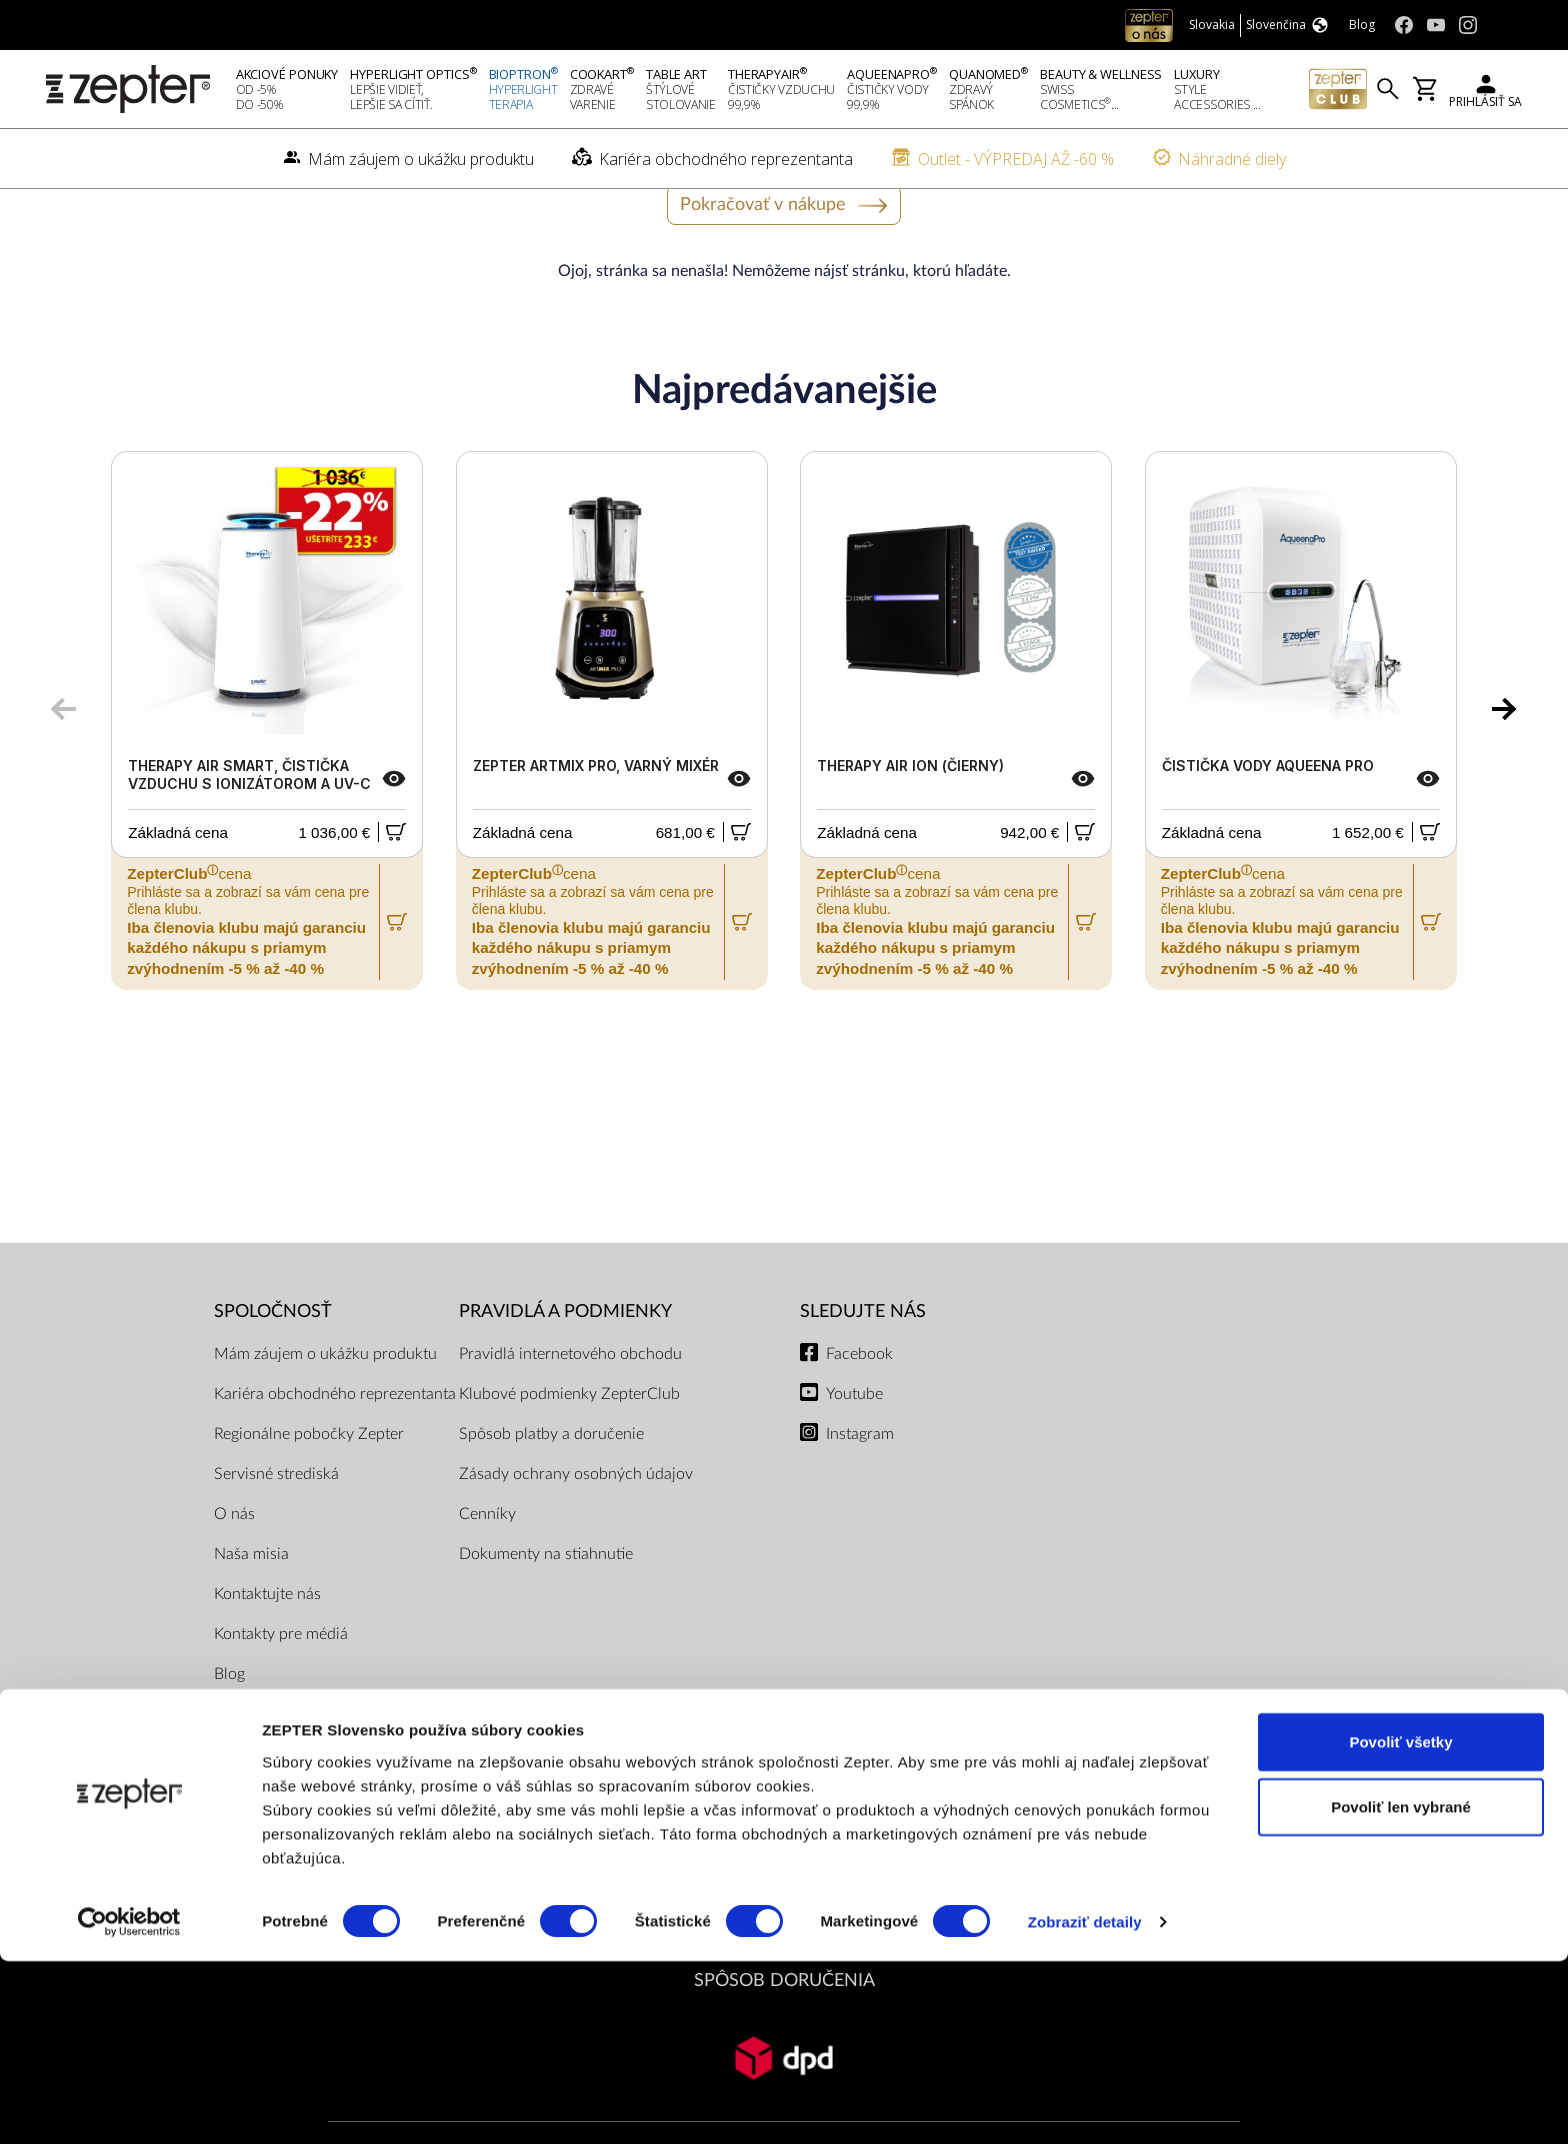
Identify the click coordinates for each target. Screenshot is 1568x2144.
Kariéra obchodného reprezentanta (335, 1444)
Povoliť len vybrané (1401, 1989)
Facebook (859, 1404)
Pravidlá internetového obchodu (570, 1404)
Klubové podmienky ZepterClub (569, 1444)
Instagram (860, 1484)
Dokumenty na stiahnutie (546, 1604)
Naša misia (251, 1604)
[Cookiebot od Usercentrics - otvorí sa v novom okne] (129, 2105)
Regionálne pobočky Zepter (309, 1484)
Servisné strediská (276, 1524)
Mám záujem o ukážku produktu (325, 1404)
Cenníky (487, 1564)
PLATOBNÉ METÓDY (784, 1860)
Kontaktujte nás (267, 1644)
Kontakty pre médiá (281, 1684)
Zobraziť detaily (1085, 2104)
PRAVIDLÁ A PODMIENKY (565, 1362)
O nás (234, 1564)
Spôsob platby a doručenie (551, 1484)
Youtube (854, 1444)
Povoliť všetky (1400, 1923)
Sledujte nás (863, 1362)
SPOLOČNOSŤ (273, 1362)
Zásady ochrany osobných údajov (576, 1524)
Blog (229, 1724)
